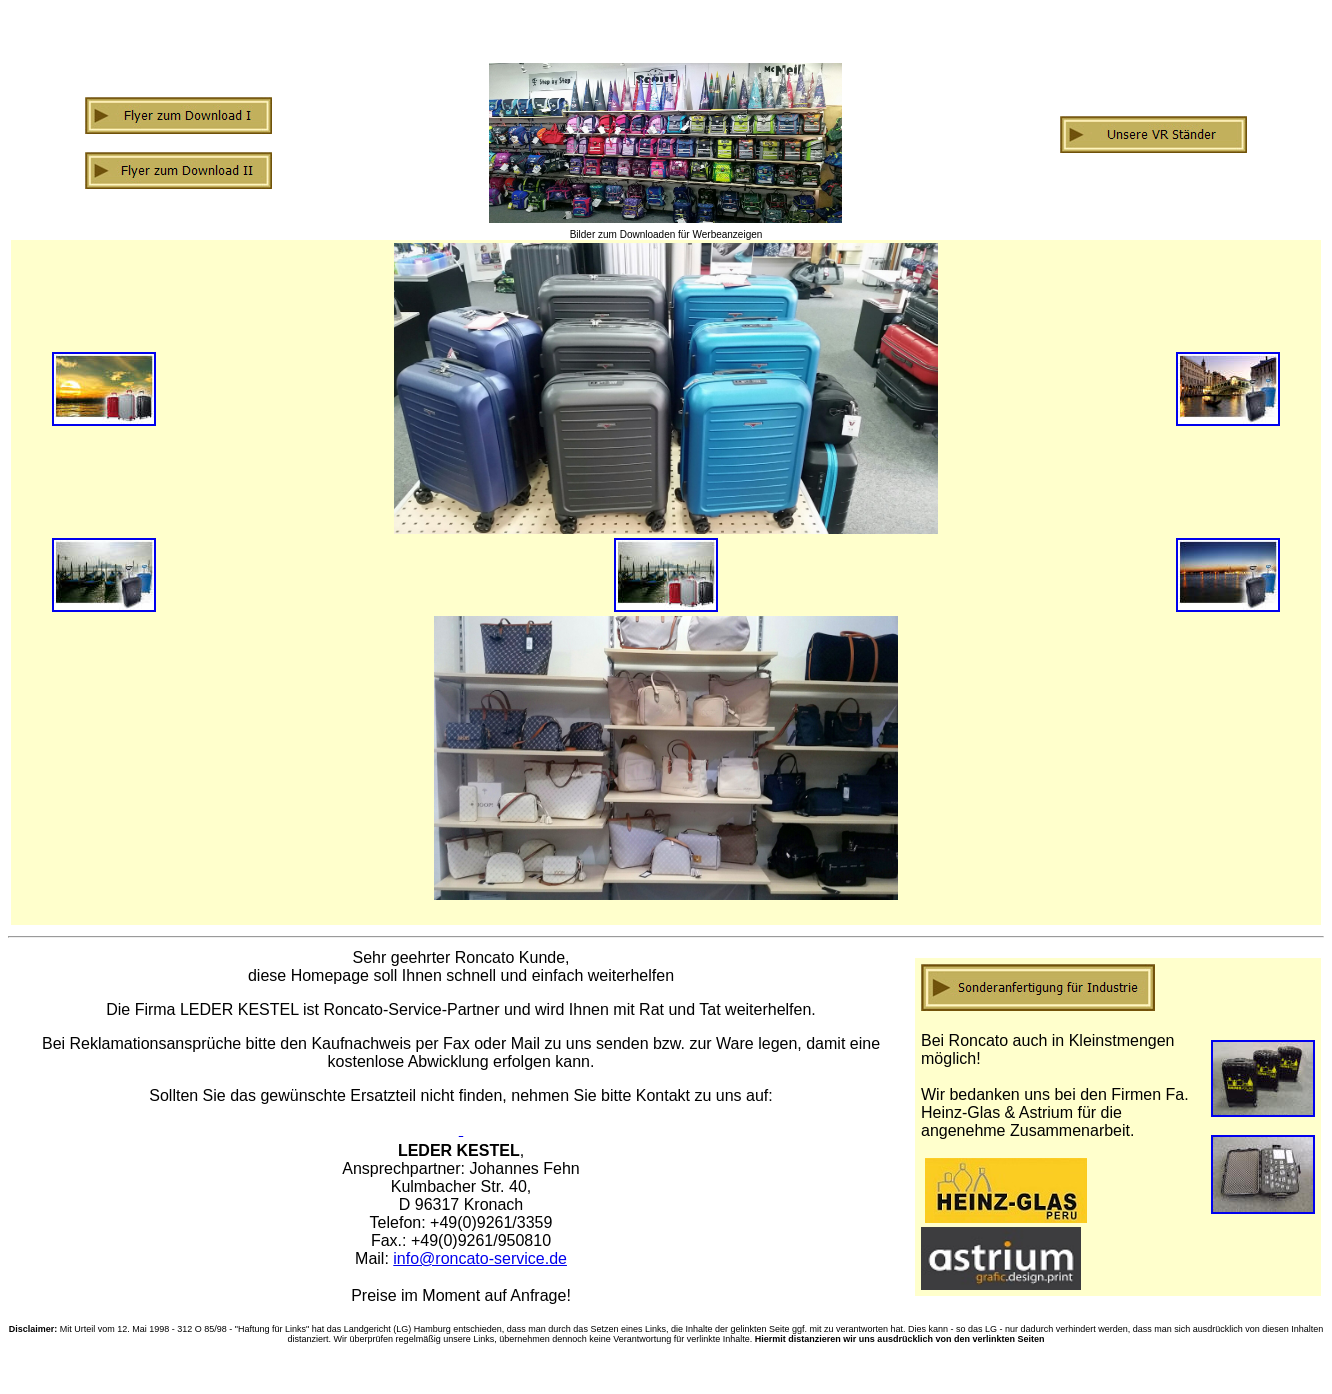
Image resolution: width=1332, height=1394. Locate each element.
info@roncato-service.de (480, 1258)
